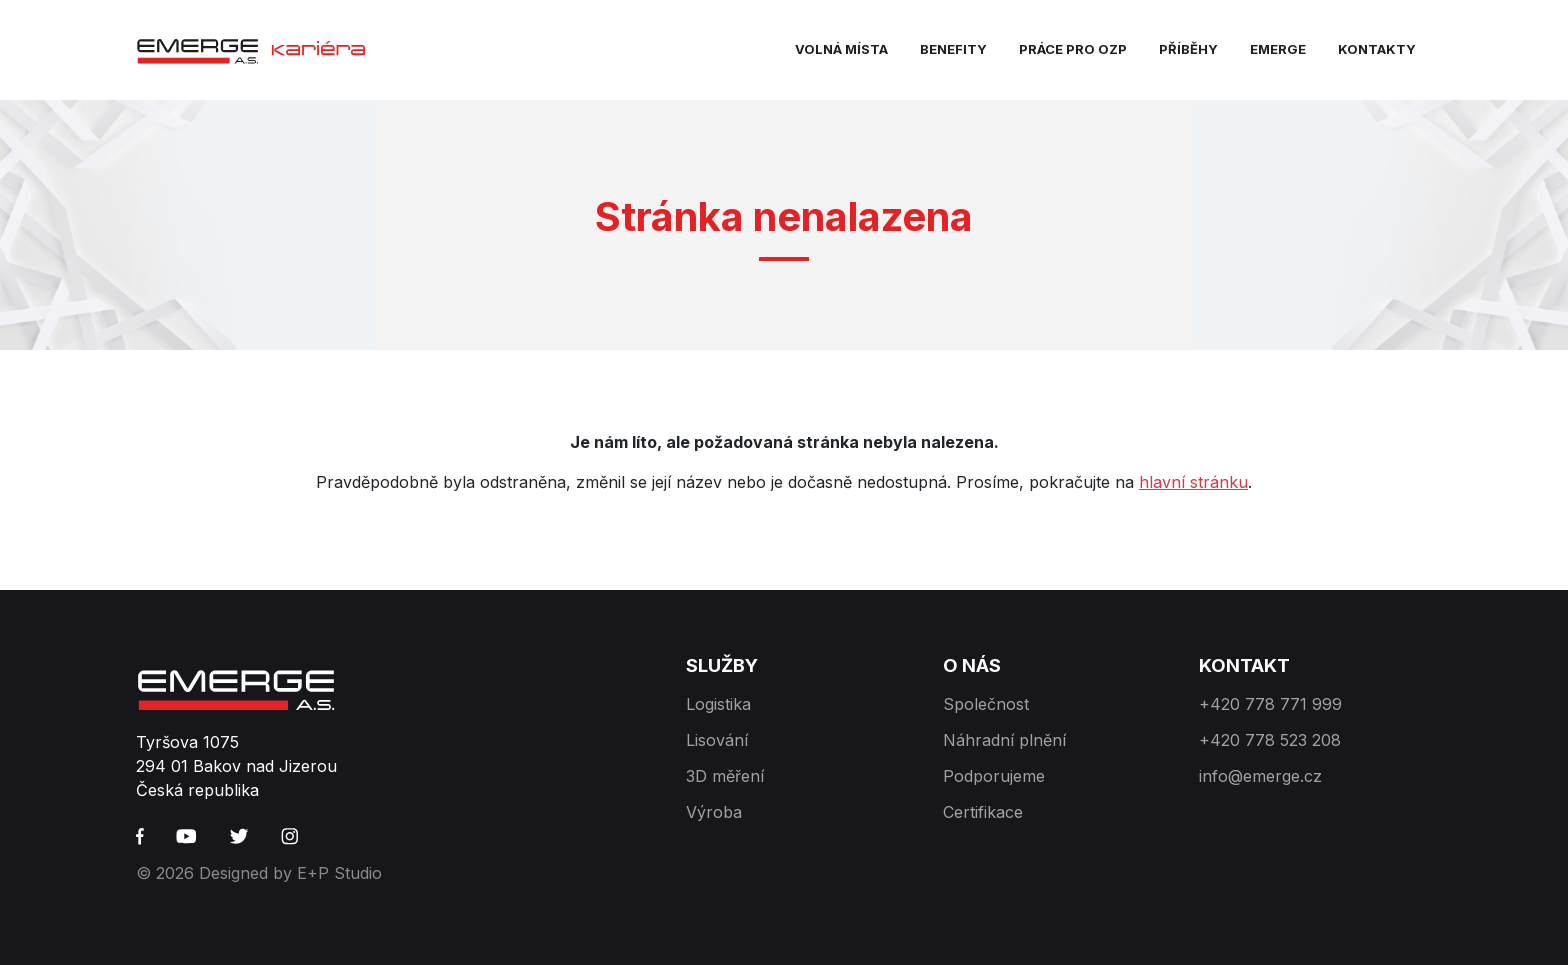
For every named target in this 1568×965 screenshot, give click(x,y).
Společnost (986, 704)
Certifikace (983, 812)
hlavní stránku (1193, 482)
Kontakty (1377, 49)
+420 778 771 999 (1270, 704)
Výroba (714, 812)
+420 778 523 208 (1270, 740)
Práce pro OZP (1073, 49)
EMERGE (1278, 49)
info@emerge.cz (1260, 776)
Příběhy (1188, 49)
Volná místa (841, 49)
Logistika (718, 704)
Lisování (717, 740)
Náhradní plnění (1004, 740)
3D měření (725, 776)
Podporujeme (994, 776)
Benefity (953, 49)
